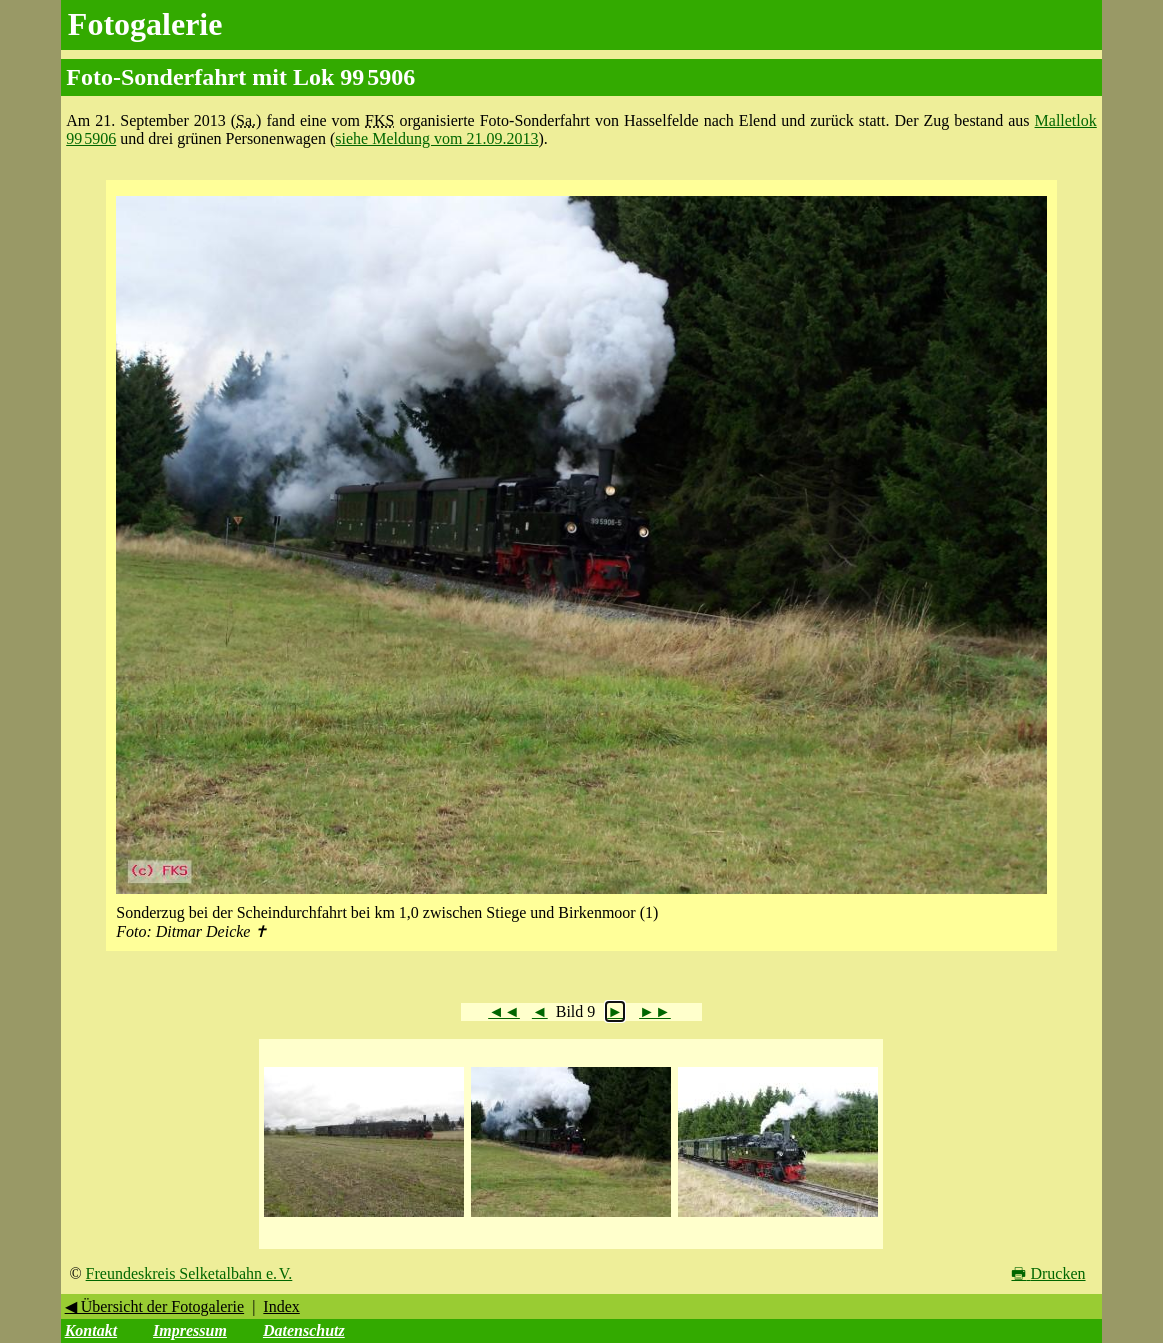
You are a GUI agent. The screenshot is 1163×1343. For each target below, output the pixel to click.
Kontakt (91, 1330)
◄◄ (504, 1011)
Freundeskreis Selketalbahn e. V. (189, 1273)
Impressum (190, 1330)
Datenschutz (304, 1330)
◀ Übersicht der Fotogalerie (155, 1306)
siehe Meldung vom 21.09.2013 (436, 138)
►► (655, 1011)
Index (281, 1306)
